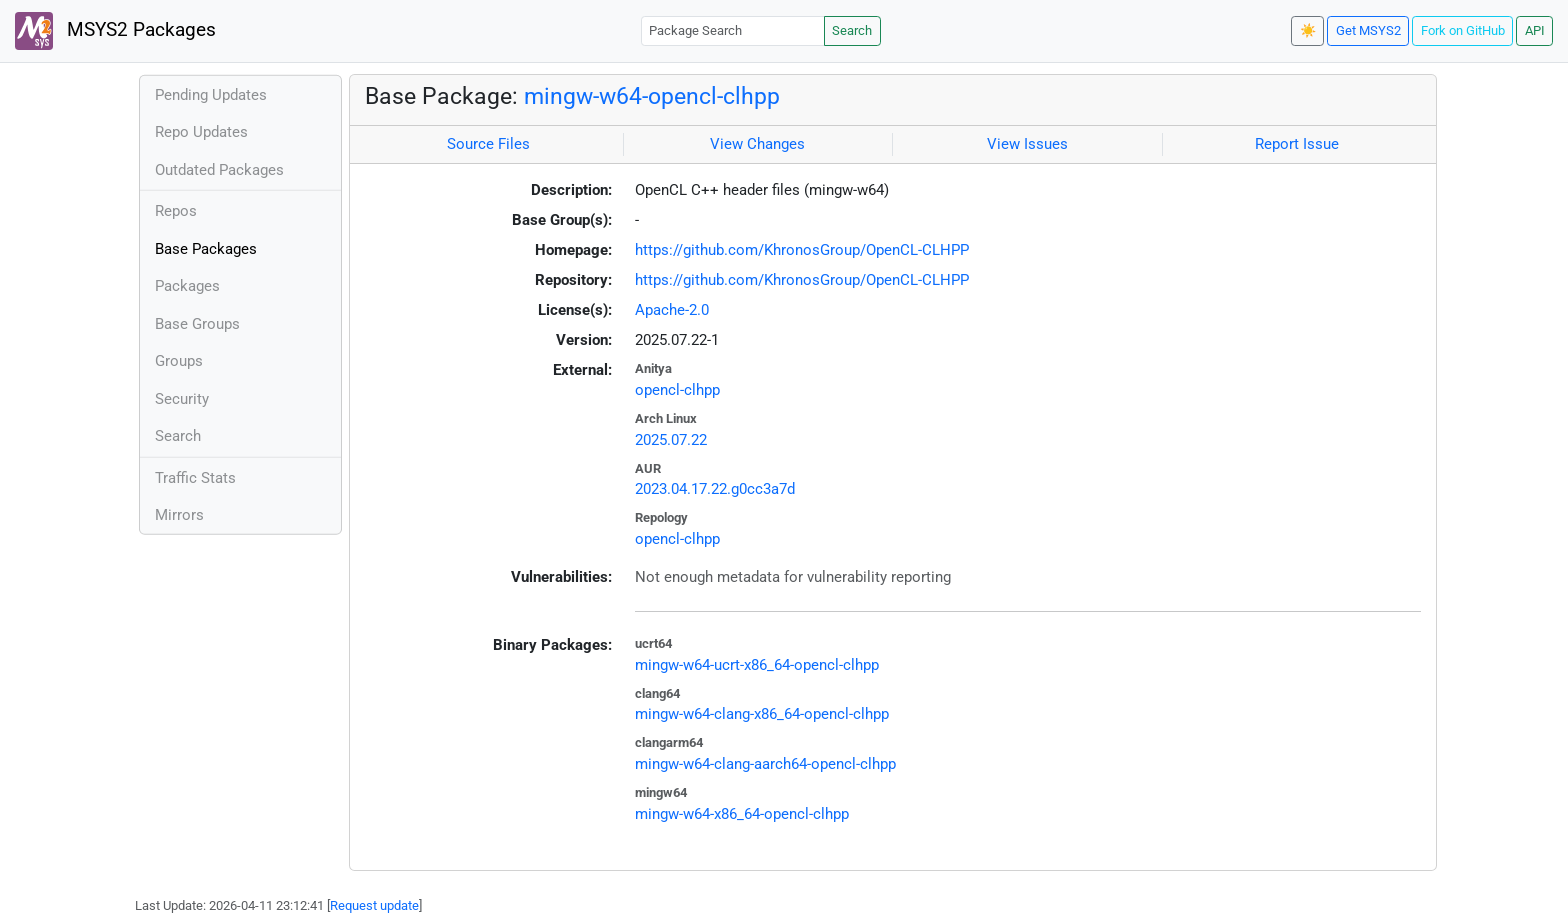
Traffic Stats (195, 478)
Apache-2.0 (672, 310)
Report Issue (1297, 144)
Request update (374, 905)
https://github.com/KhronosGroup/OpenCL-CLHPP (802, 250)
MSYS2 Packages (115, 31)
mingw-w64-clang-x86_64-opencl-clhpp (762, 714)
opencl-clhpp (677, 390)
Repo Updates (201, 132)
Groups (179, 361)
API (1535, 30)
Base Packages (206, 249)
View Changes (757, 144)
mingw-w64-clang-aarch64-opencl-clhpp (765, 764)
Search (852, 30)
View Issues (1027, 144)
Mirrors (179, 515)
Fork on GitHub (1463, 30)
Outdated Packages (219, 170)
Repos (176, 211)
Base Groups (197, 324)
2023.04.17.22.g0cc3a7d (715, 489)
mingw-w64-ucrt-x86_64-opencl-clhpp (757, 665)
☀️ (1308, 30)
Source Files (488, 144)
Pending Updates (211, 95)
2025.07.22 (671, 440)
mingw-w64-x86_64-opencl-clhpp (742, 814)
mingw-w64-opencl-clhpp (652, 96)
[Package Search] (733, 30)
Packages (187, 286)
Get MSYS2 (1368, 30)
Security (182, 399)
